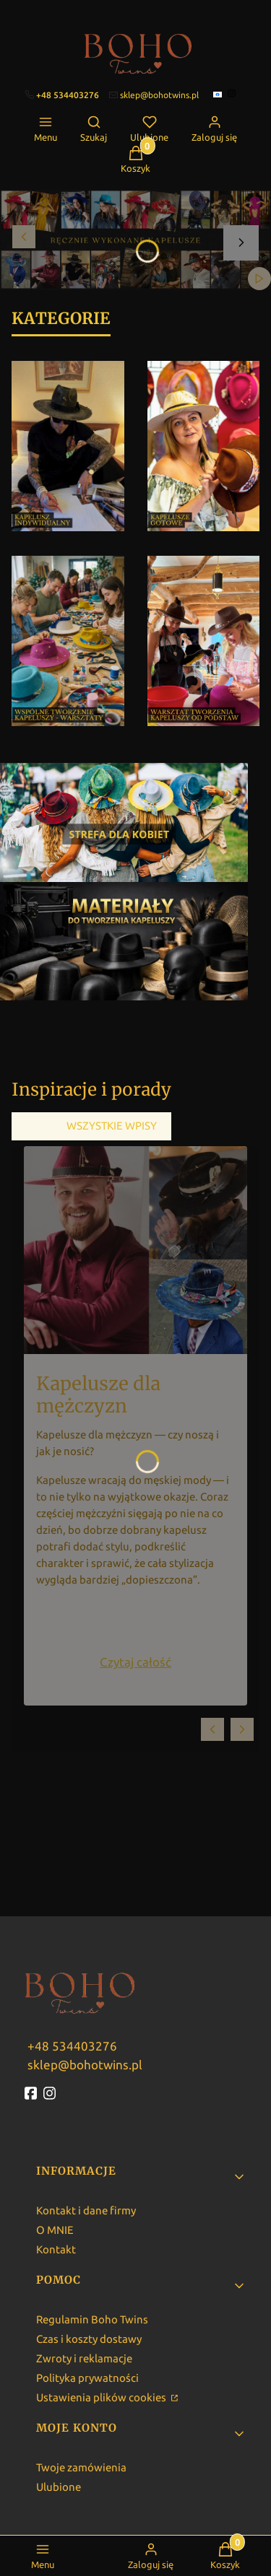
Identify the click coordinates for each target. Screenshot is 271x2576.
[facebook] (219, 95)
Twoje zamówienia (81, 2467)
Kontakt (56, 2249)
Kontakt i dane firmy (86, 2210)
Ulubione (58, 2487)
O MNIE (55, 2230)
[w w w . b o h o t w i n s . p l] (71, 2045)
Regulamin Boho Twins (92, 2319)
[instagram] (233, 93)
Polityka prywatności (87, 2378)
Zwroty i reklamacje (84, 2358)
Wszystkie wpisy (111, 1125)
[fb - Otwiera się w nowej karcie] (32, 2093)
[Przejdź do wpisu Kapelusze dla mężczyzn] (135, 1250)
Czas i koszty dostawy (89, 2339)
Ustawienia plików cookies (102, 2397)
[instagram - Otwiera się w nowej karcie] (51, 2093)
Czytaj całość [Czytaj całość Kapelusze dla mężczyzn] (135, 1662)
